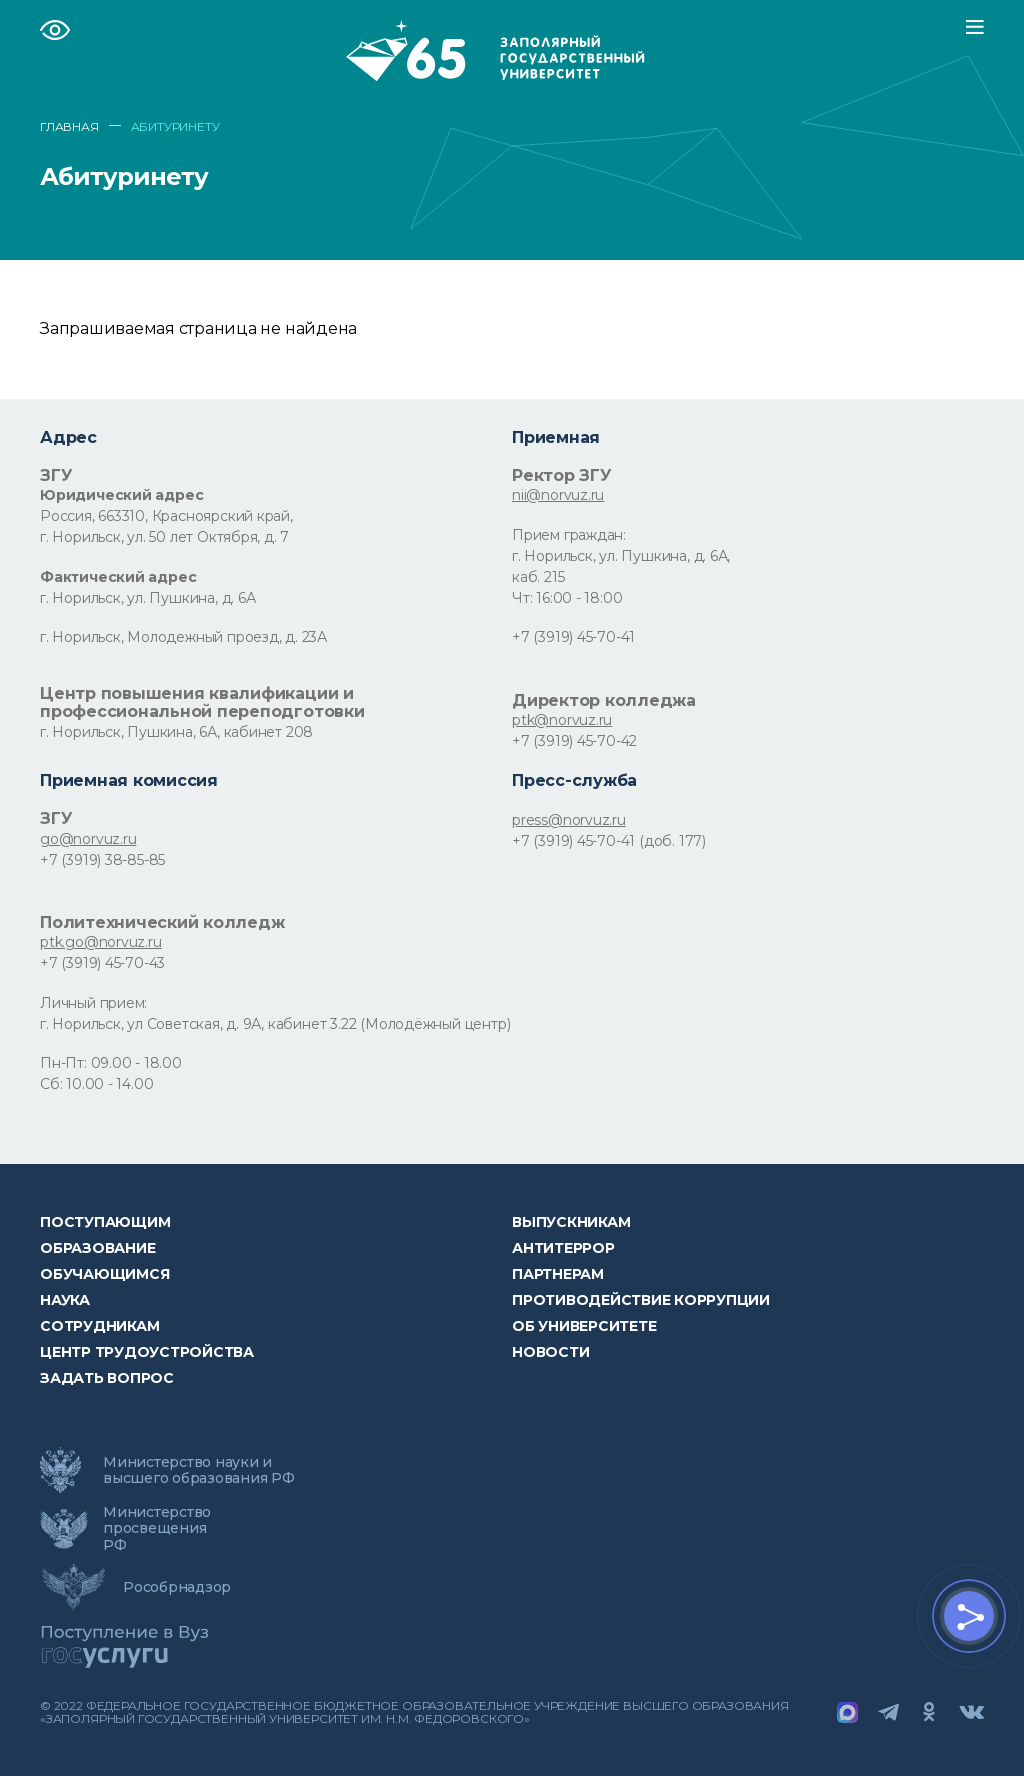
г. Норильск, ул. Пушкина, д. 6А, (621, 556)
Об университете (584, 1326)
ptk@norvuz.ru (562, 720)
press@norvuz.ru (569, 820)
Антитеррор (563, 1248)
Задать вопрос (107, 1378)
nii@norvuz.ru (558, 495)
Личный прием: (93, 1003)
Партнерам (558, 1274)
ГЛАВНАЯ (69, 127)
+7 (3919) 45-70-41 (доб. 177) (609, 841)
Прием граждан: (569, 535)
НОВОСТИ (550, 1352)
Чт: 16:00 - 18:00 (567, 598)
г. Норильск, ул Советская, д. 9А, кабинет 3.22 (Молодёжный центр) (275, 1024)
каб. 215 (538, 577)
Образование (97, 1248)
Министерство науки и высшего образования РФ (199, 1470)
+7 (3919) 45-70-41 (573, 637)
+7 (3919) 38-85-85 (102, 860)
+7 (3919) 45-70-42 (574, 741)
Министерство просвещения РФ (157, 1528)
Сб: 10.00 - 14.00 (96, 1084)
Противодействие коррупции (641, 1300)
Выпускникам (571, 1222)
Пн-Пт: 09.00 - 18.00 (111, 1063)
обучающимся (104, 1274)
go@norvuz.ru (88, 839)
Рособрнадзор (177, 1587)
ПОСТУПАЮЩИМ (105, 1222)
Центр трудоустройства (147, 1352)
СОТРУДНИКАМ (99, 1326)
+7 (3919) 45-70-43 (102, 963)
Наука (65, 1300)
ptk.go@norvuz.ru (101, 942)
